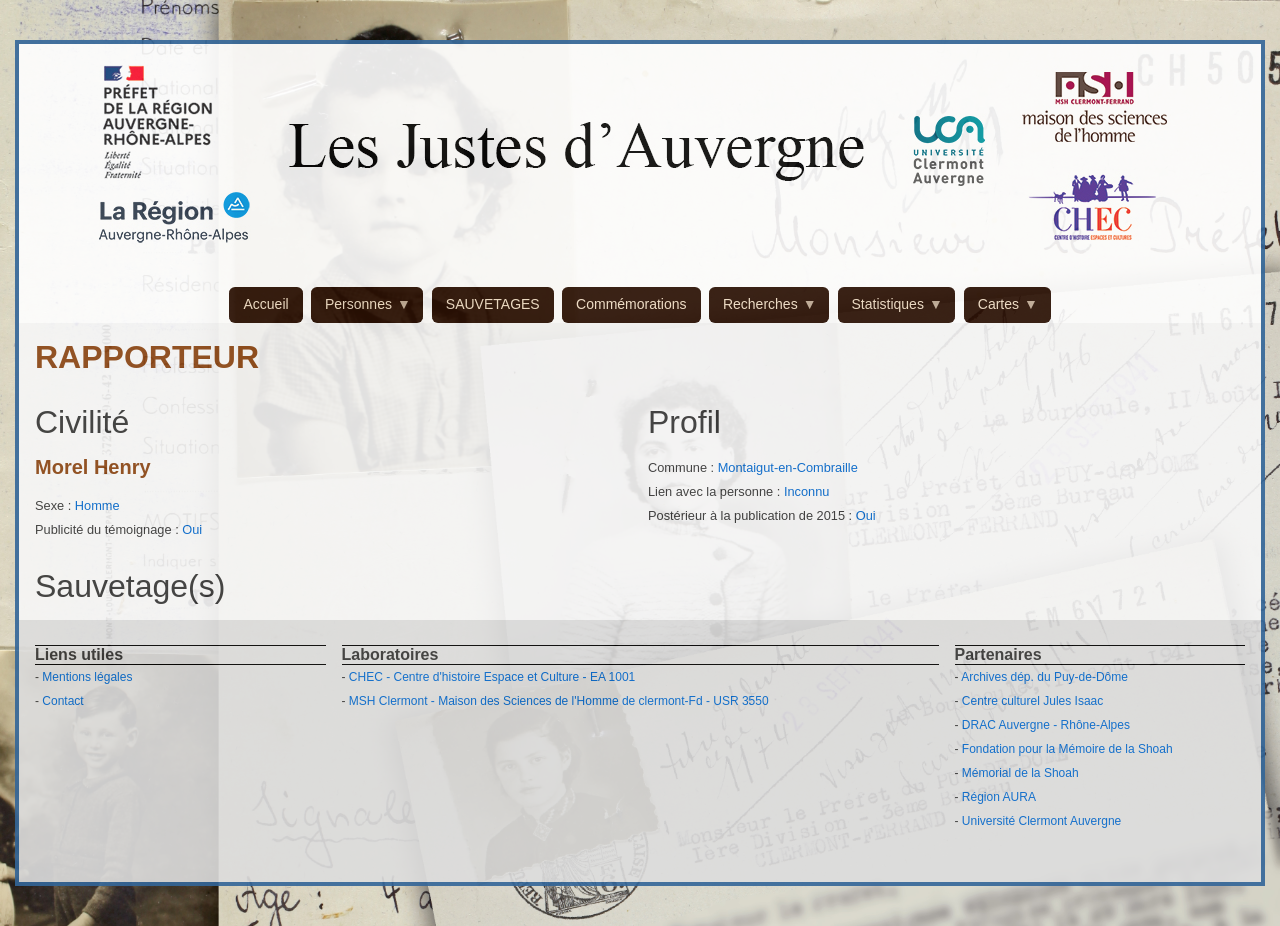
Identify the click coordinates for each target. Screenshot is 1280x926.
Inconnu (807, 491)
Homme (97, 505)
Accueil (265, 304)
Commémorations (631, 304)
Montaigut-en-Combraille (788, 467)
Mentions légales (87, 677)
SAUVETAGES (493, 304)
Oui (192, 529)
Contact (62, 701)
